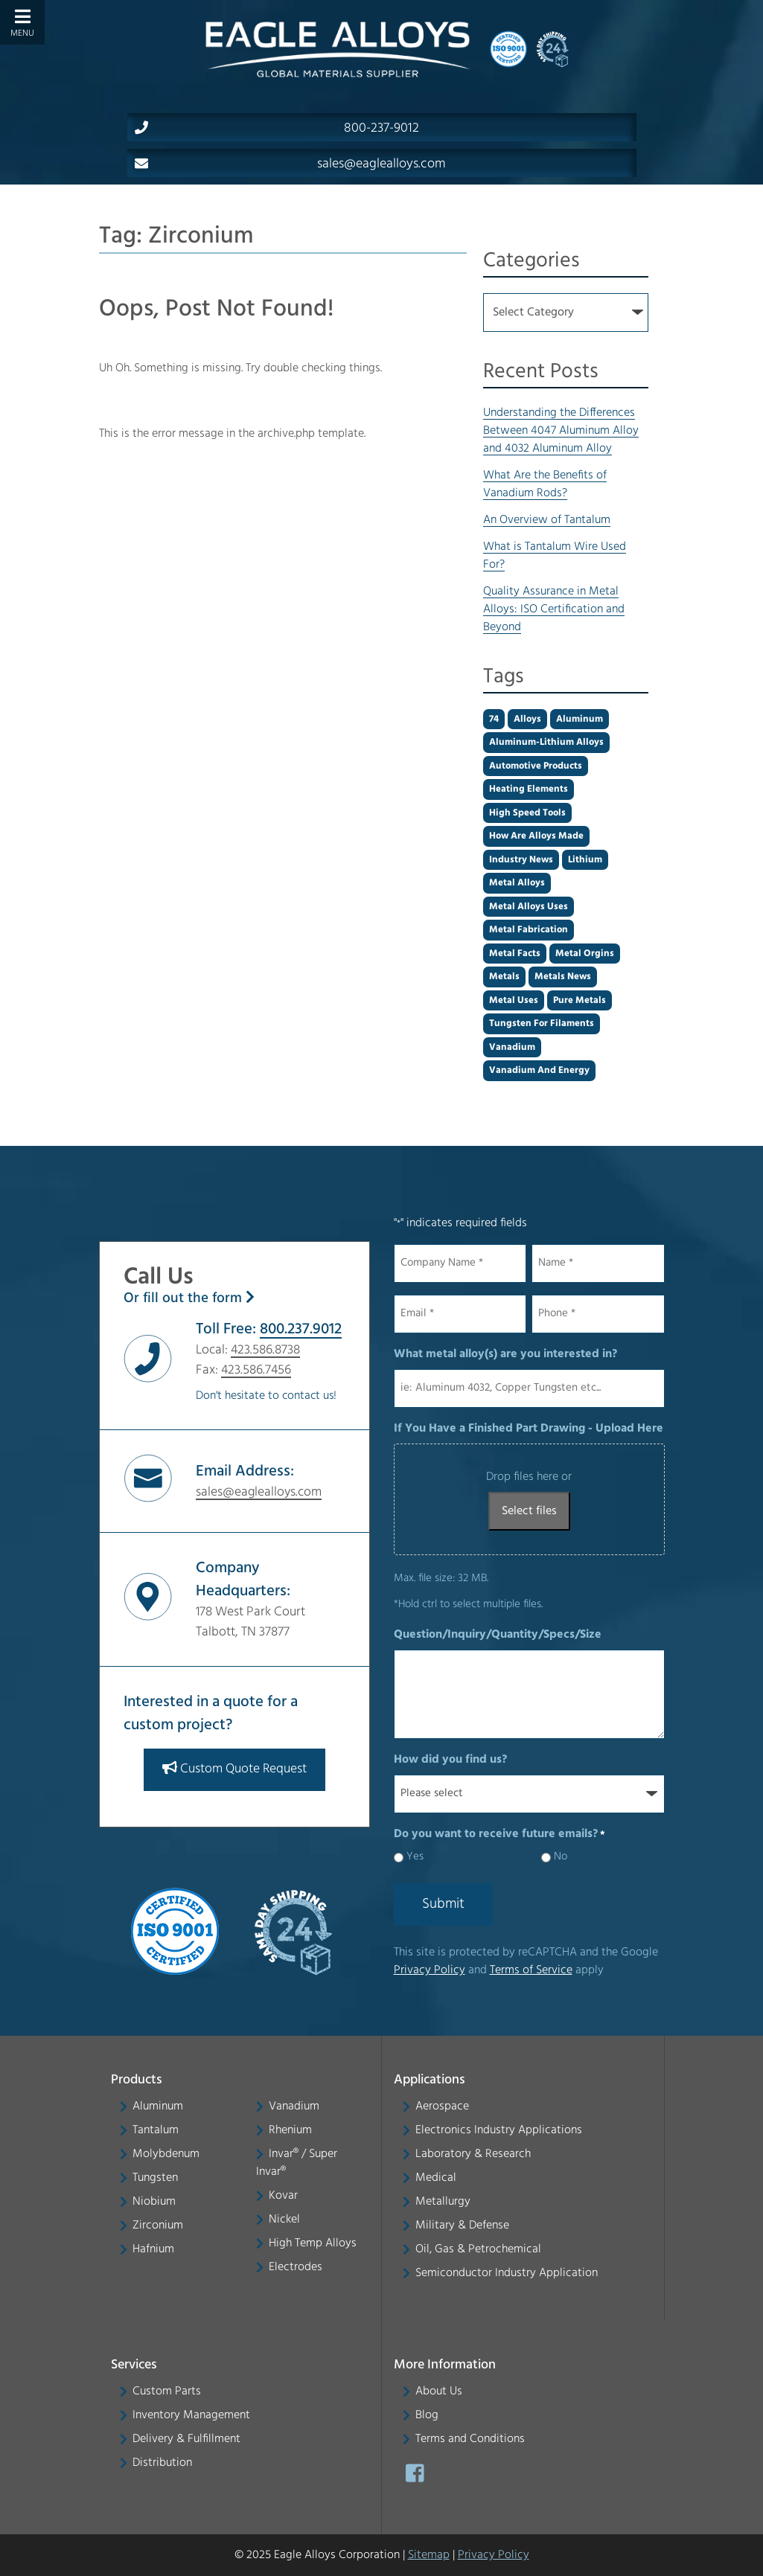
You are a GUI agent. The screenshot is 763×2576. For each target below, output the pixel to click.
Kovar (283, 2196)
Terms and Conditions (470, 2439)
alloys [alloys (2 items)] (527, 719)
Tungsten (155, 2178)
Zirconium (158, 2225)
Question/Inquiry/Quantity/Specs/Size (497, 1635)
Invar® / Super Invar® (296, 2163)
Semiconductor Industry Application (506, 2273)
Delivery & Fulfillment (186, 2439)
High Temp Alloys (313, 2243)
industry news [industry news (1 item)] (521, 860)
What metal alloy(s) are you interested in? (505, 1354)
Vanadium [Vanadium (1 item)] (512, 1047)
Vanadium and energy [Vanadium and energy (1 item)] (539, 1070)
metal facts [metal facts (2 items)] (514, 953)
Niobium (154, 2202)
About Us (438, 2391)
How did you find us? (450, 1760)
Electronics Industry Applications (498, 2130)
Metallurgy (442, 2202)
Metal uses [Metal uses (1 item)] (513, 1000)
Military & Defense (462, 2225)
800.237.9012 (301, 1329)
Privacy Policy (429, 1970)
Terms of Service (531, 1970)
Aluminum (158, 2106)
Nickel (284, 2220)
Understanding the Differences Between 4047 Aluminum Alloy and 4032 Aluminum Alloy (561, 431)
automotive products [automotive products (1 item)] (535, 766)
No (560, 1856)
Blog (426, 2415)
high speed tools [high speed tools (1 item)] (527, 813)
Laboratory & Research (473, 2154)
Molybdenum (166, 2154)
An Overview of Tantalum (546, 520)
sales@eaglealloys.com (291, 163)
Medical (435, 2178)
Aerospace (442, 2106)
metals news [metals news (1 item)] (562, 976)
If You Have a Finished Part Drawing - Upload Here (528, 1429)
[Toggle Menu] (22, 22)
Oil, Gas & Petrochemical (478, 2249)
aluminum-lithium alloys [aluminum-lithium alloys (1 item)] (546, 742)
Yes (415, 1856)
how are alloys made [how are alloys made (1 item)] (536, 836)
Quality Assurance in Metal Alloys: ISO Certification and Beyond (554, 609)
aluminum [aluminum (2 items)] (579, 719)
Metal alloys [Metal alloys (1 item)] (517, 883)
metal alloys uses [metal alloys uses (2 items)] (528, 906)
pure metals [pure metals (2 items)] (579, 1000)
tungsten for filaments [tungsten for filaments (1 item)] (541, 1023)
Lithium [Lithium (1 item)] (585, 860)
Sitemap (429, 2555)
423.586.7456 (256, 1370)
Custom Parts (167, 2391)
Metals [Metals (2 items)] (504, 976)
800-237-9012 (277, 128)
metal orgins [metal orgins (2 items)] (584, 953)
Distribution (162, 2463)
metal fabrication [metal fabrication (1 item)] (528, 930)
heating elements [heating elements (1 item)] (528, 789)
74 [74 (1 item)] (494, 719)
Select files (529, 1511)
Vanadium (294, 2106)
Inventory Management (191, 2415)
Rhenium (290, 2130)
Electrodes (295, 2267)
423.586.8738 (265, 1350)
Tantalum (156, 2130)
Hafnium (153, 2249)
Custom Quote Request (234, 1768)
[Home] (337, 49)
